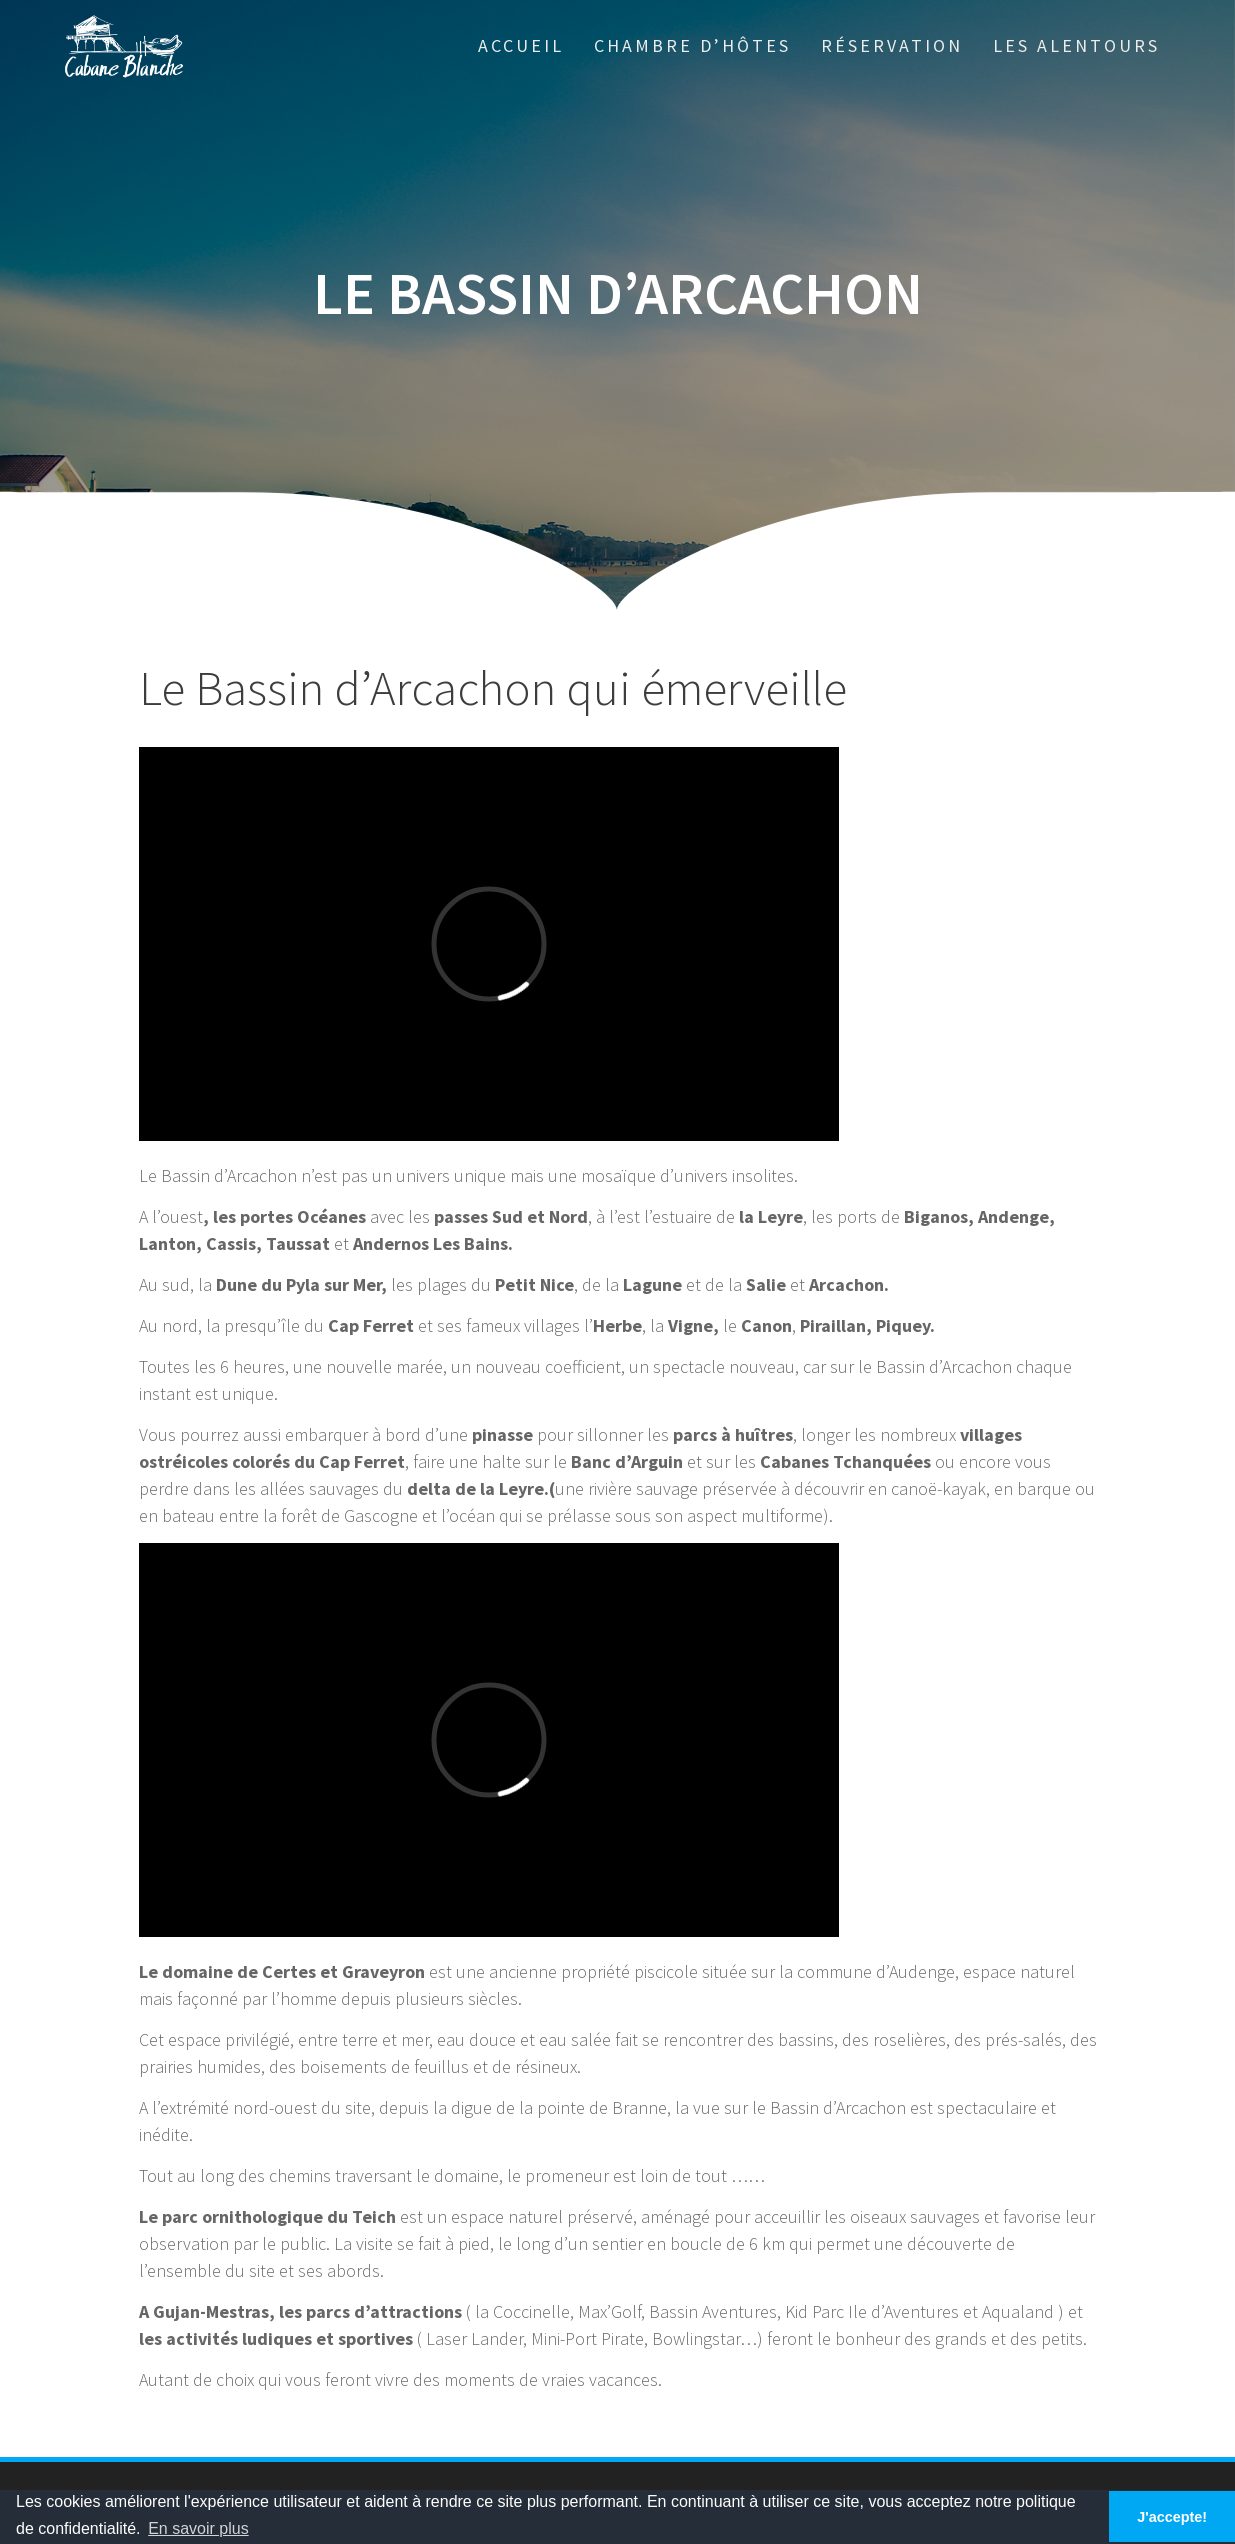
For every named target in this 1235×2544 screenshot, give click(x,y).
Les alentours (1076, 45)
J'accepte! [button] (1172, 2517)
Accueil (521, 45)
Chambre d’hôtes (692, 45)
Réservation (892, 45)
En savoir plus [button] (198, 2528)
